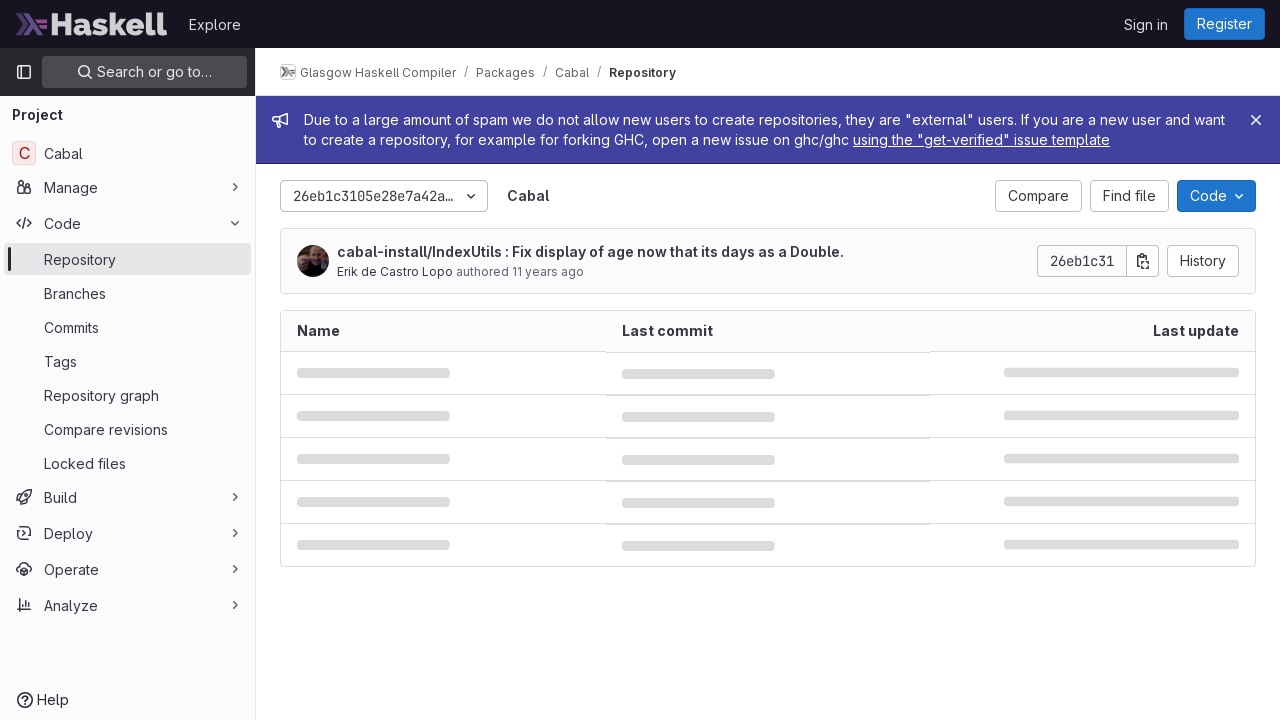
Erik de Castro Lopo (395, 271)
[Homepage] (92, 24)
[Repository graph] (127, 395)
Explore (215, 24)
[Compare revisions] (127, 429)
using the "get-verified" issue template (981, 139)
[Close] (1256, 120)
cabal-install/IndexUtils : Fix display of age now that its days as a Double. (590, 251)
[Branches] (127, 293)
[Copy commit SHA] (1143, 261)
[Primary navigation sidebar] (24, 72)
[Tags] (127, 361)
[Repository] (127, 259)
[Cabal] (127, 153)
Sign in (1146, 24)
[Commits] (127, 327)
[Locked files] (127, 463)
